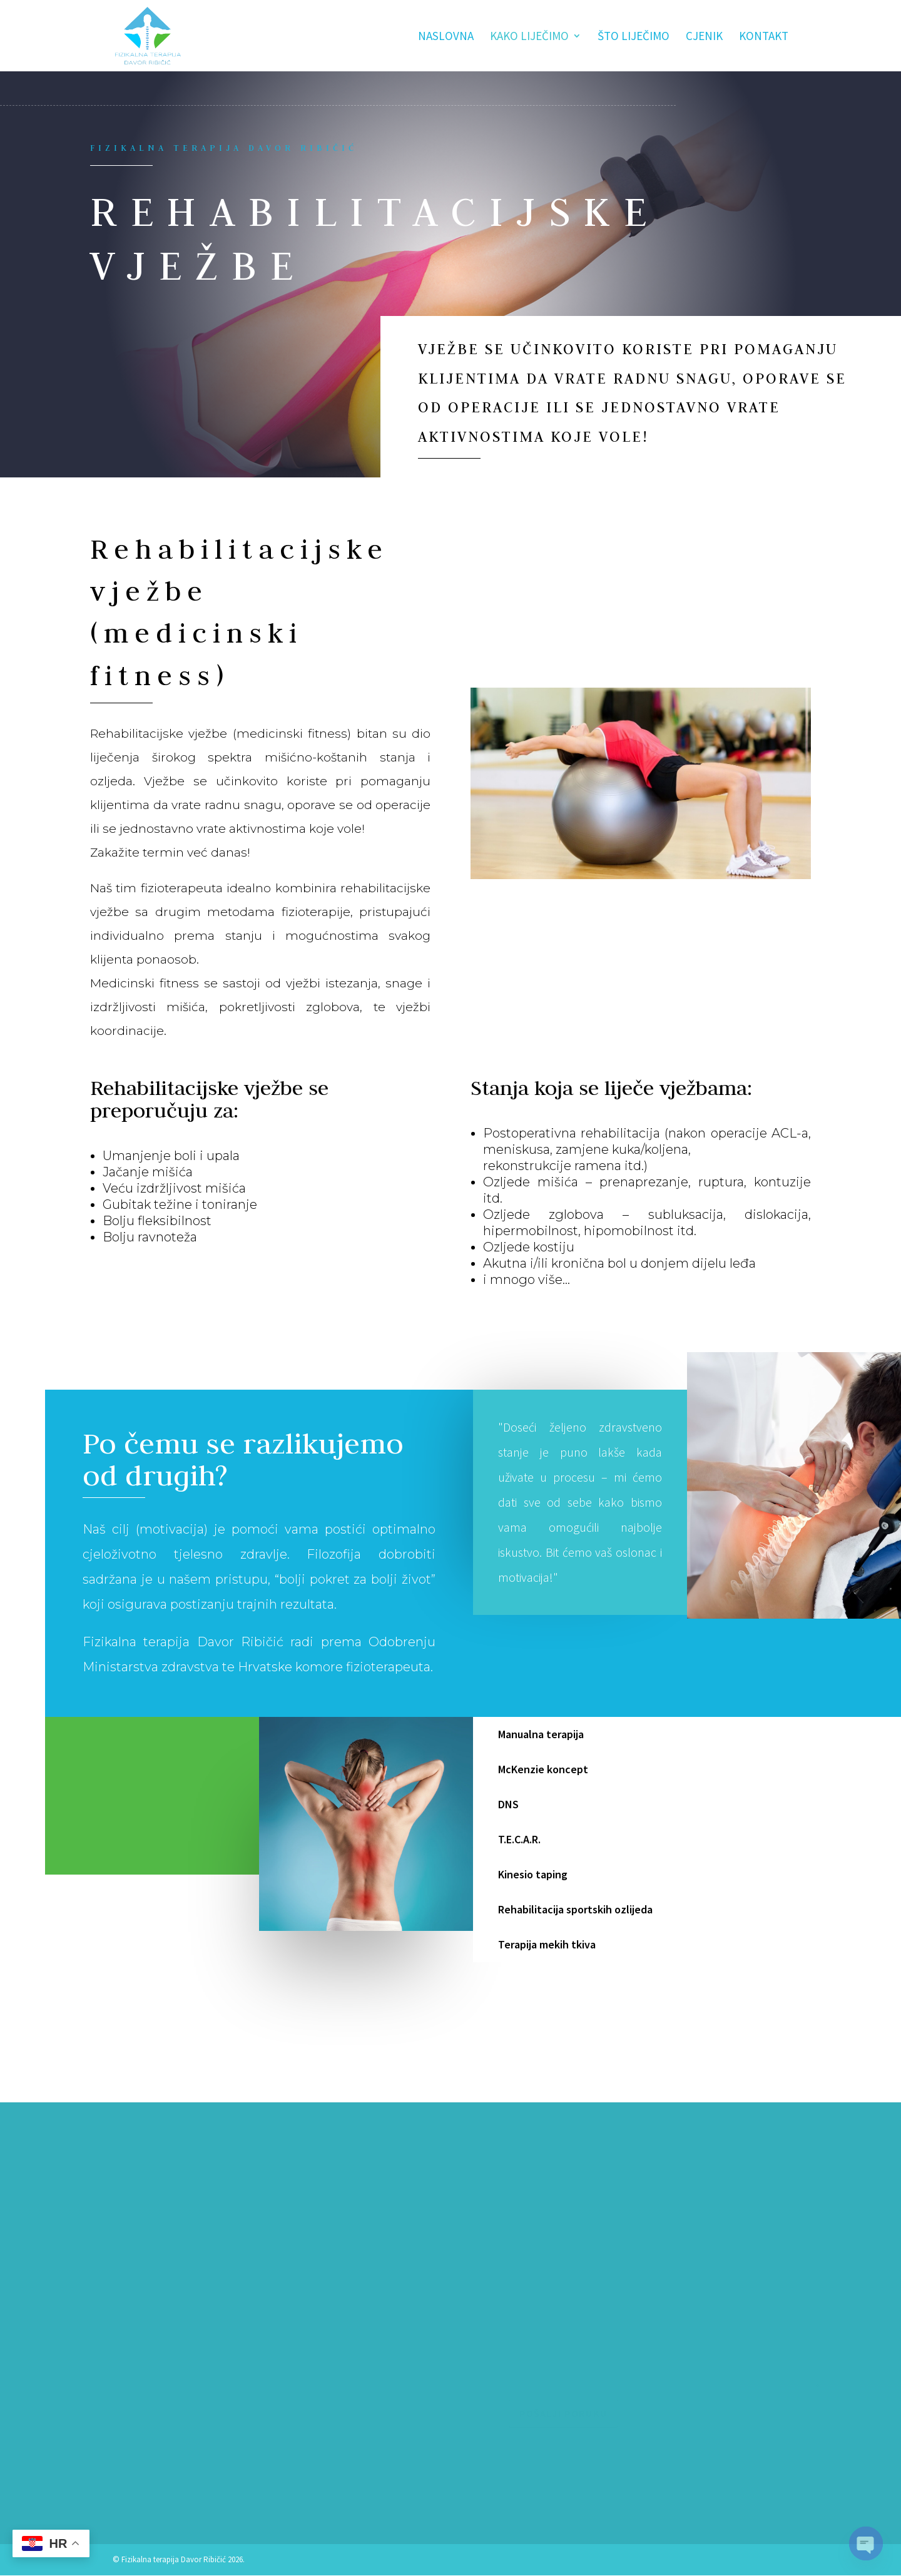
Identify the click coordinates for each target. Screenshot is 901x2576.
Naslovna (446, 37)
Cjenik (704, 37)
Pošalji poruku (563, 2413)
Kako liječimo (529, 37)
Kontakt (763, 37)
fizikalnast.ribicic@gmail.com (179, 2488)
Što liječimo (633, 37)
